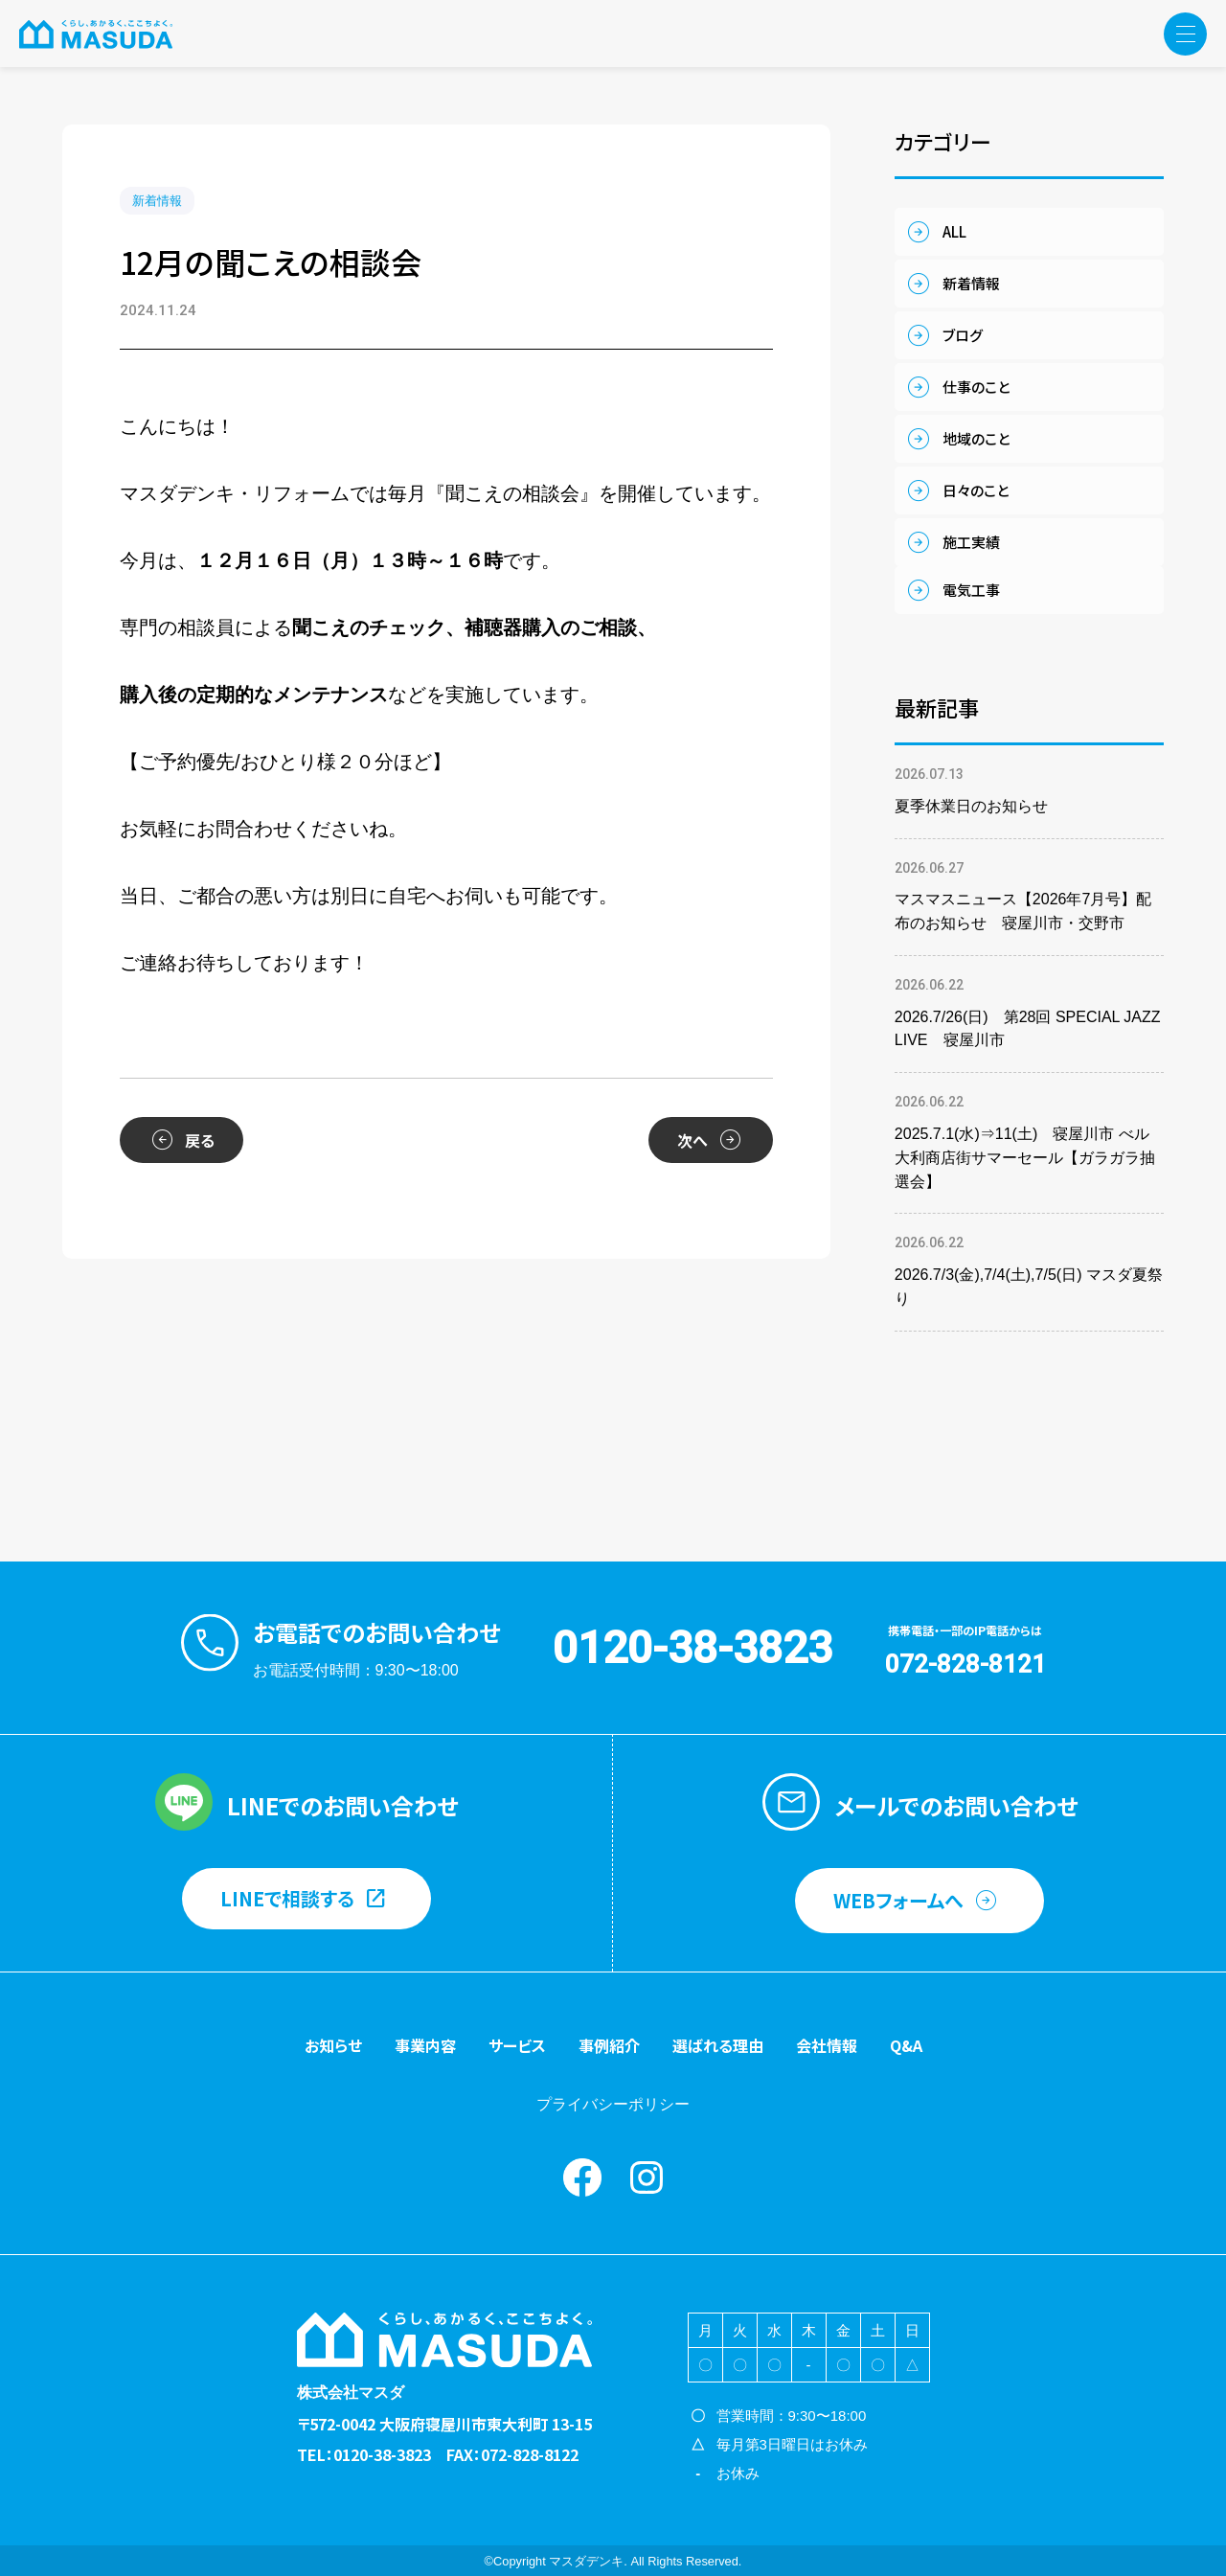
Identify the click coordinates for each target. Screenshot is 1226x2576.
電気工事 (971, 590)
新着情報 (157, 201)
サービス (517, 2045)
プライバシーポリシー (613, 2104)
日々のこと (975, 490)
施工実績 (971, 542)
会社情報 (826, 2045)
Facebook (582, 2177)
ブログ (962, 335)
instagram (646, 2177)
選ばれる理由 (717, 2045)
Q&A (906, 2045)
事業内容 (425, 2045)
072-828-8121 (965, 1664)
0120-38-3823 (692, 1648)
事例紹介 (609, 2045)
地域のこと (976, 438)
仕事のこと (976, 386)
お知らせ (333, 2045)
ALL (954, 231)
